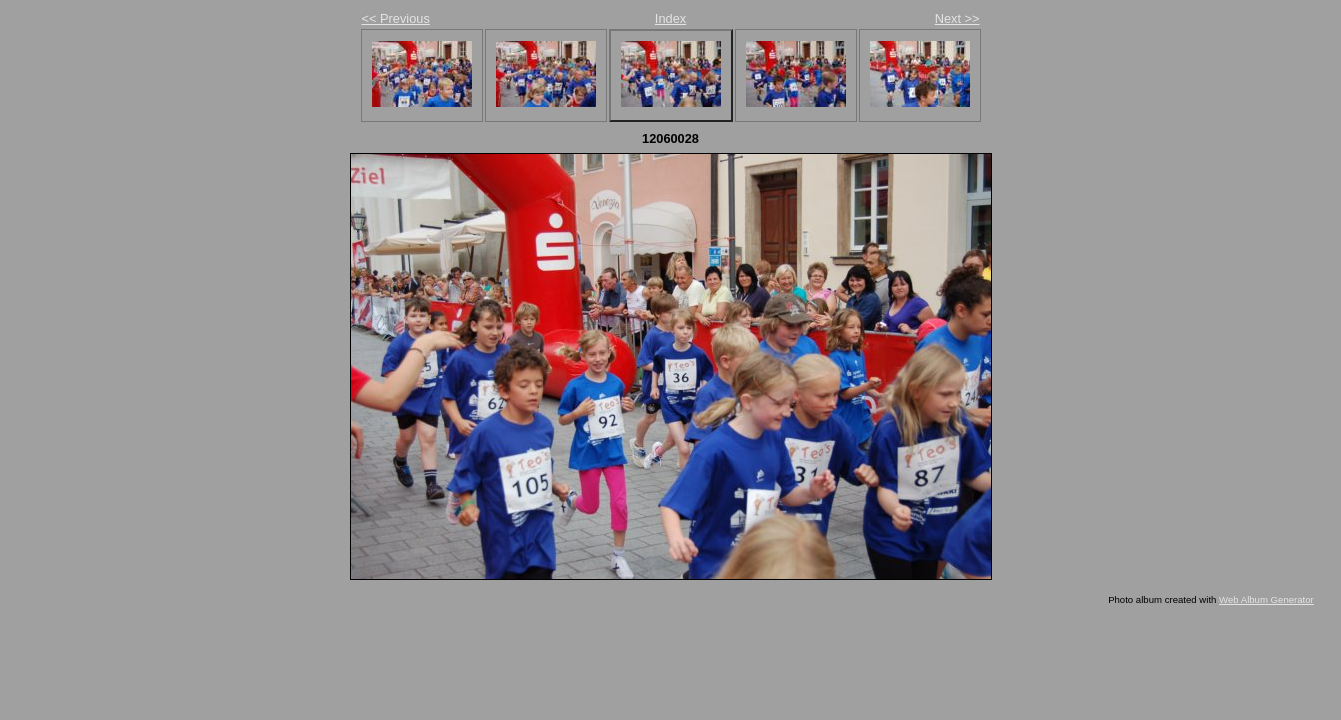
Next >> (957, 18)
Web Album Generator (1266, 599)
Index (670, 18)
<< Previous (396, 18)
